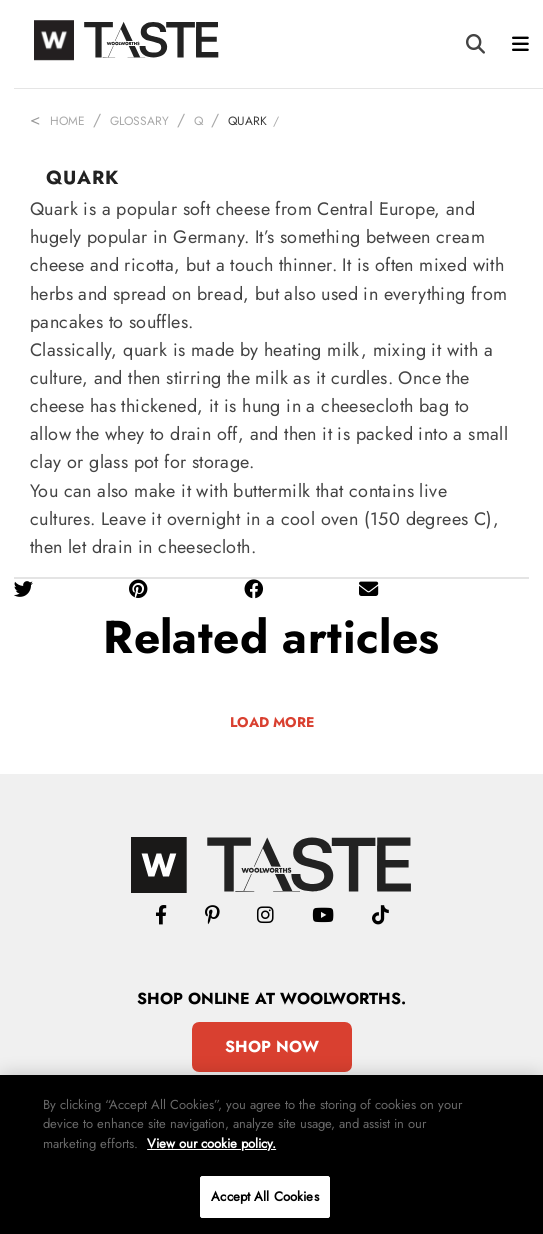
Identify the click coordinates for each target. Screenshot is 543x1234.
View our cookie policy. (211, 1143)
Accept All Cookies (264, 1196)
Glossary (139, 121)
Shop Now (272, 1046)
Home (67, 121)
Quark (247, 121)
